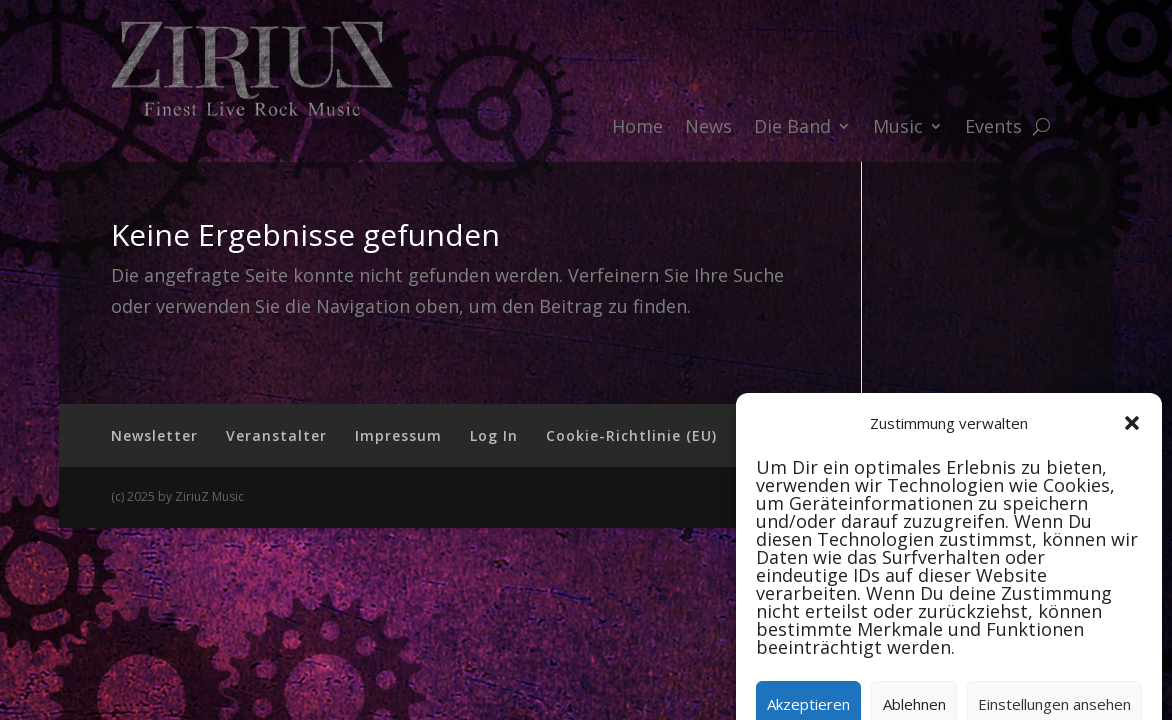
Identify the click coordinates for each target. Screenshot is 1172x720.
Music (898, 128)
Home (637, 128)
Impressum (398, 435)
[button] (1132, 481)
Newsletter (154, 435)
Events (993, 128)
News (708, 128)
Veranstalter (276, 435)
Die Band (792, 128)
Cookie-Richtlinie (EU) (631, 435)
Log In (494, 435)
